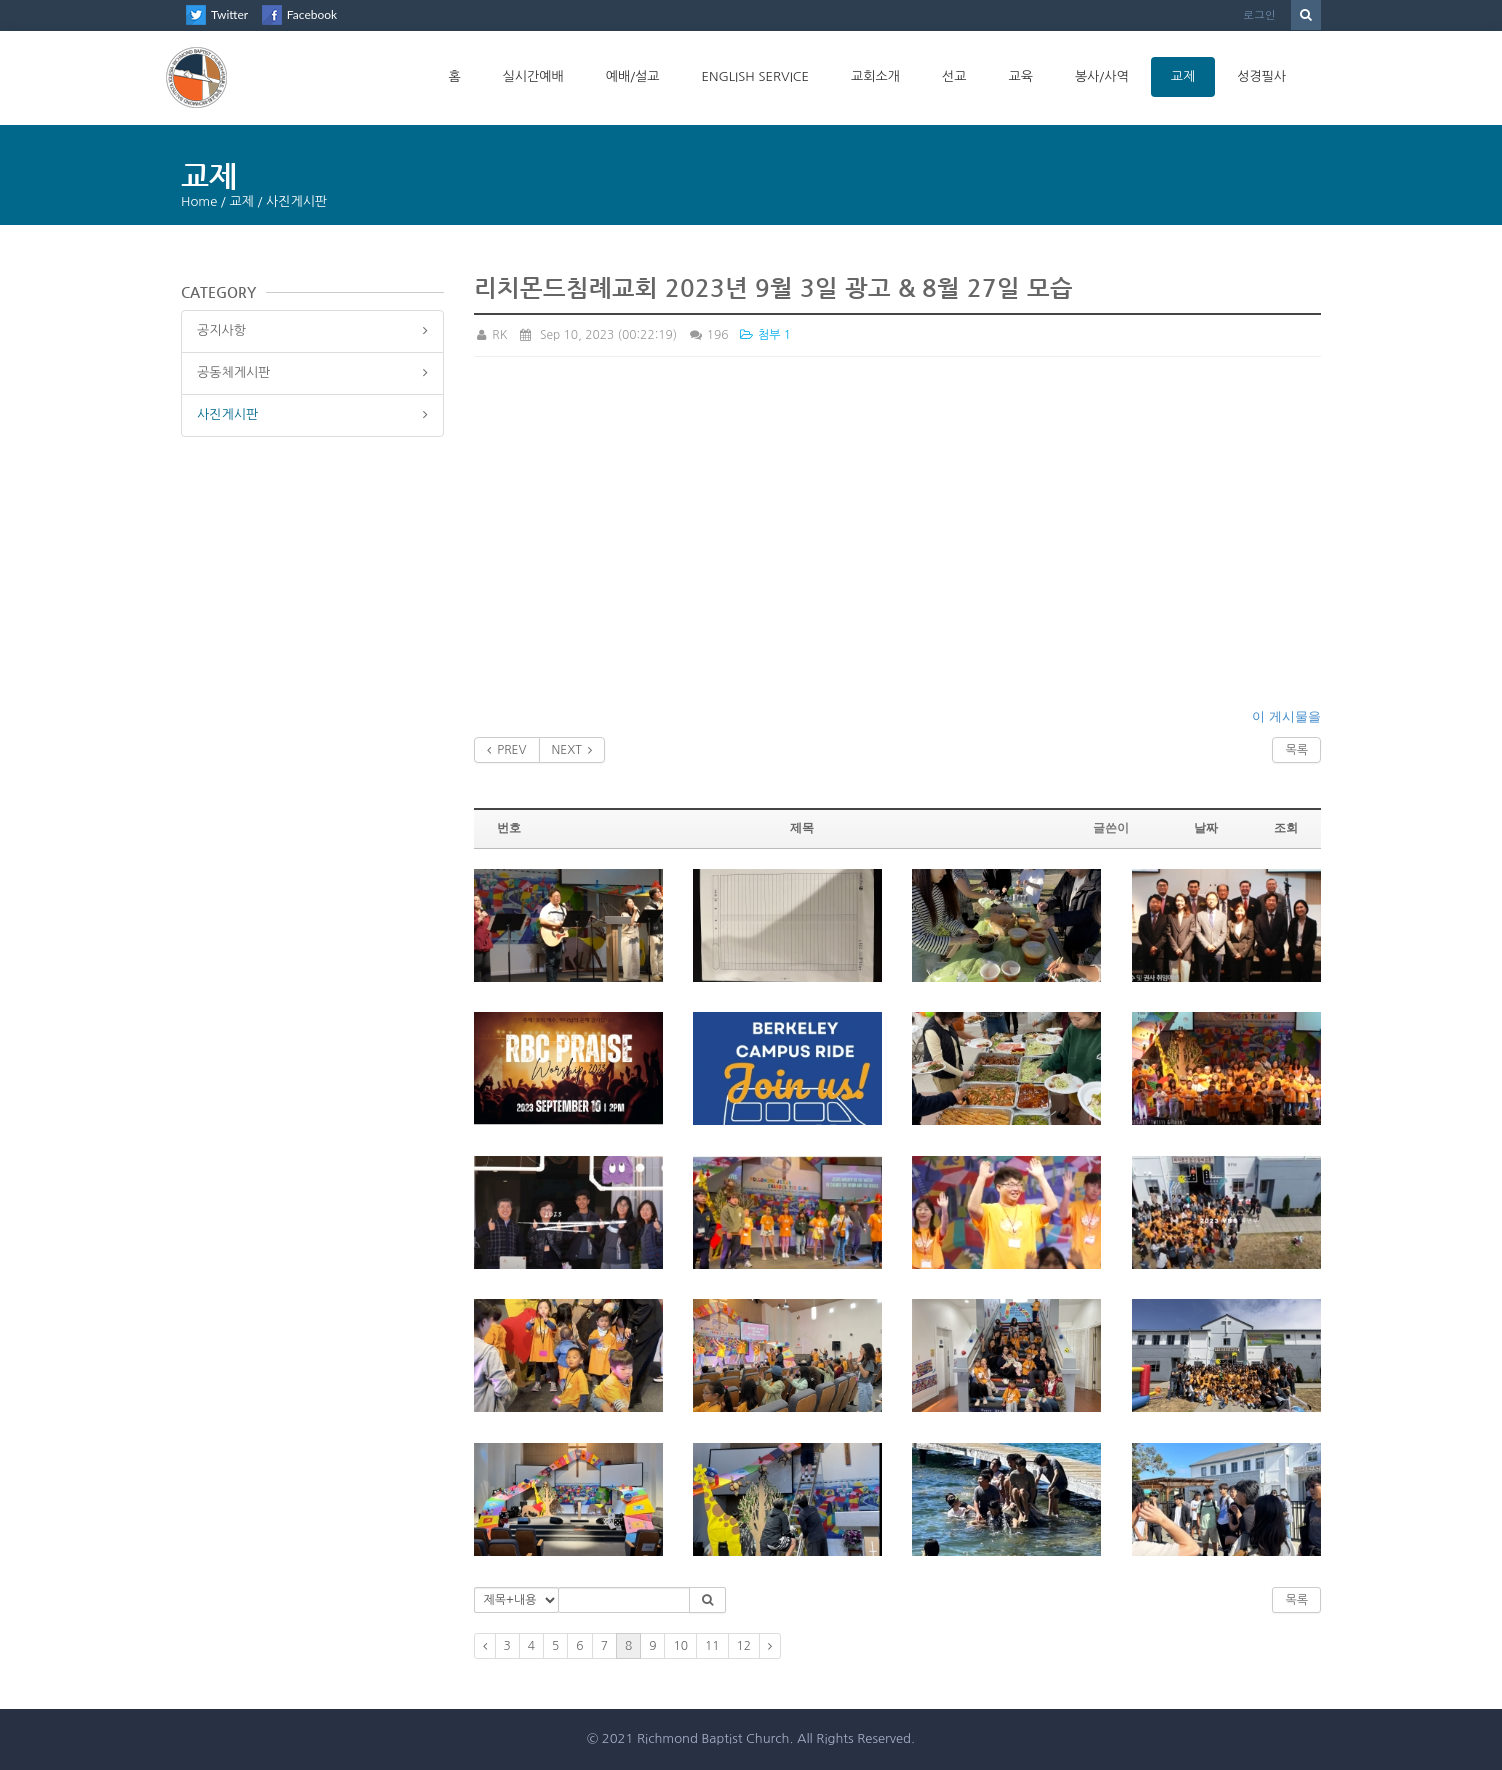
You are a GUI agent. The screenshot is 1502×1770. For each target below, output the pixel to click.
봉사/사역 (1102, 76)
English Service (755, 76)
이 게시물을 (1286, 716)
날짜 (1206, 828)
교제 (1183, 76)
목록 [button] (1296, 1600)
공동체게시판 (233, 372)
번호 (509, 828)
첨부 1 (765, 335)
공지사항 (221, 330)
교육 (1020, 76)
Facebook (312, 14)
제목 (802, 828)
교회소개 (875, 76)
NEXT (572, 750)
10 (680, 1646)
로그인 (1259, 14)
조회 (1286, 828)
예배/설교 (633, 76)
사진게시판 (227, 414)
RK (491, 335)
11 (712, 1646)
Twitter (229, 14)
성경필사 (1261, 76)
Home (199, 201)
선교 (954, 76)
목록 (1296, 750)
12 (744, 1646)
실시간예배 (533, 76)
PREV (507, 750)
